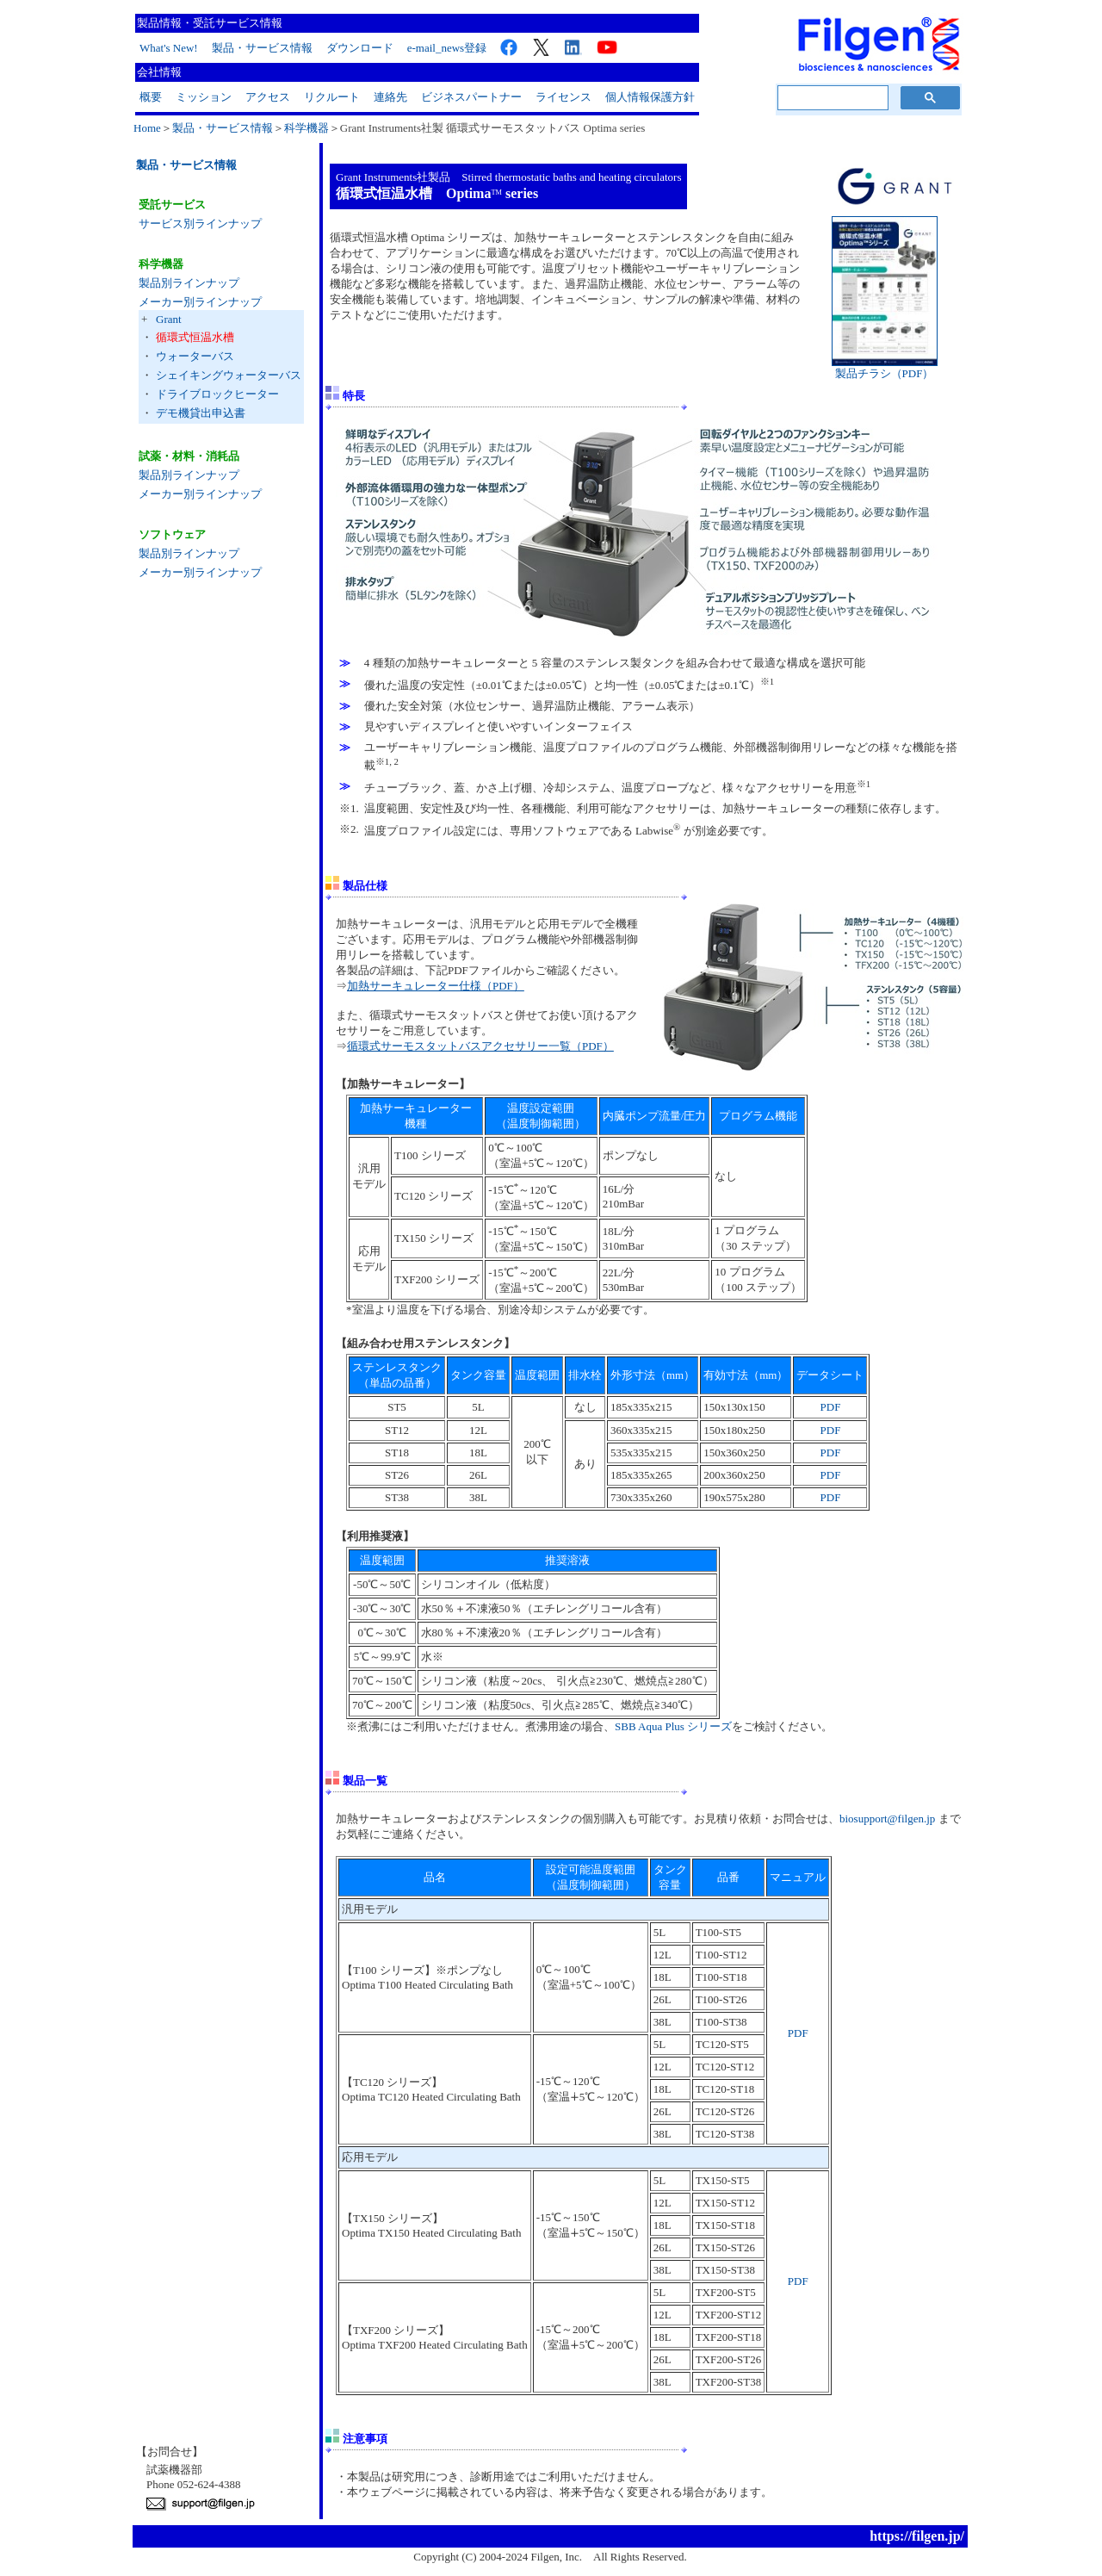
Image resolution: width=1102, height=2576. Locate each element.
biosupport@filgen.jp (887, 1818)
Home (147, 127)
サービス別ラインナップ (200, 223)
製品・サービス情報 (262, 47)
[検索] (831, 98)
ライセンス (563, 96)
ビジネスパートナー (471, 96)
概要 (150, 96)
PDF (830, 1406)
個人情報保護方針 (650, 96)
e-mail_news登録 (446, 47)
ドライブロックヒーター (217, 394)
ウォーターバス (195, 356)
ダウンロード (359, 47)
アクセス (267, 96)
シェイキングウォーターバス (228, 375)
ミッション (204, 96)
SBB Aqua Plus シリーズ (673, 1726)
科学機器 (306, 127)
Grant (169, 319)
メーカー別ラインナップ (200, 301)
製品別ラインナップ (189, 282)
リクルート (332, 96)
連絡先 (390, 96)
